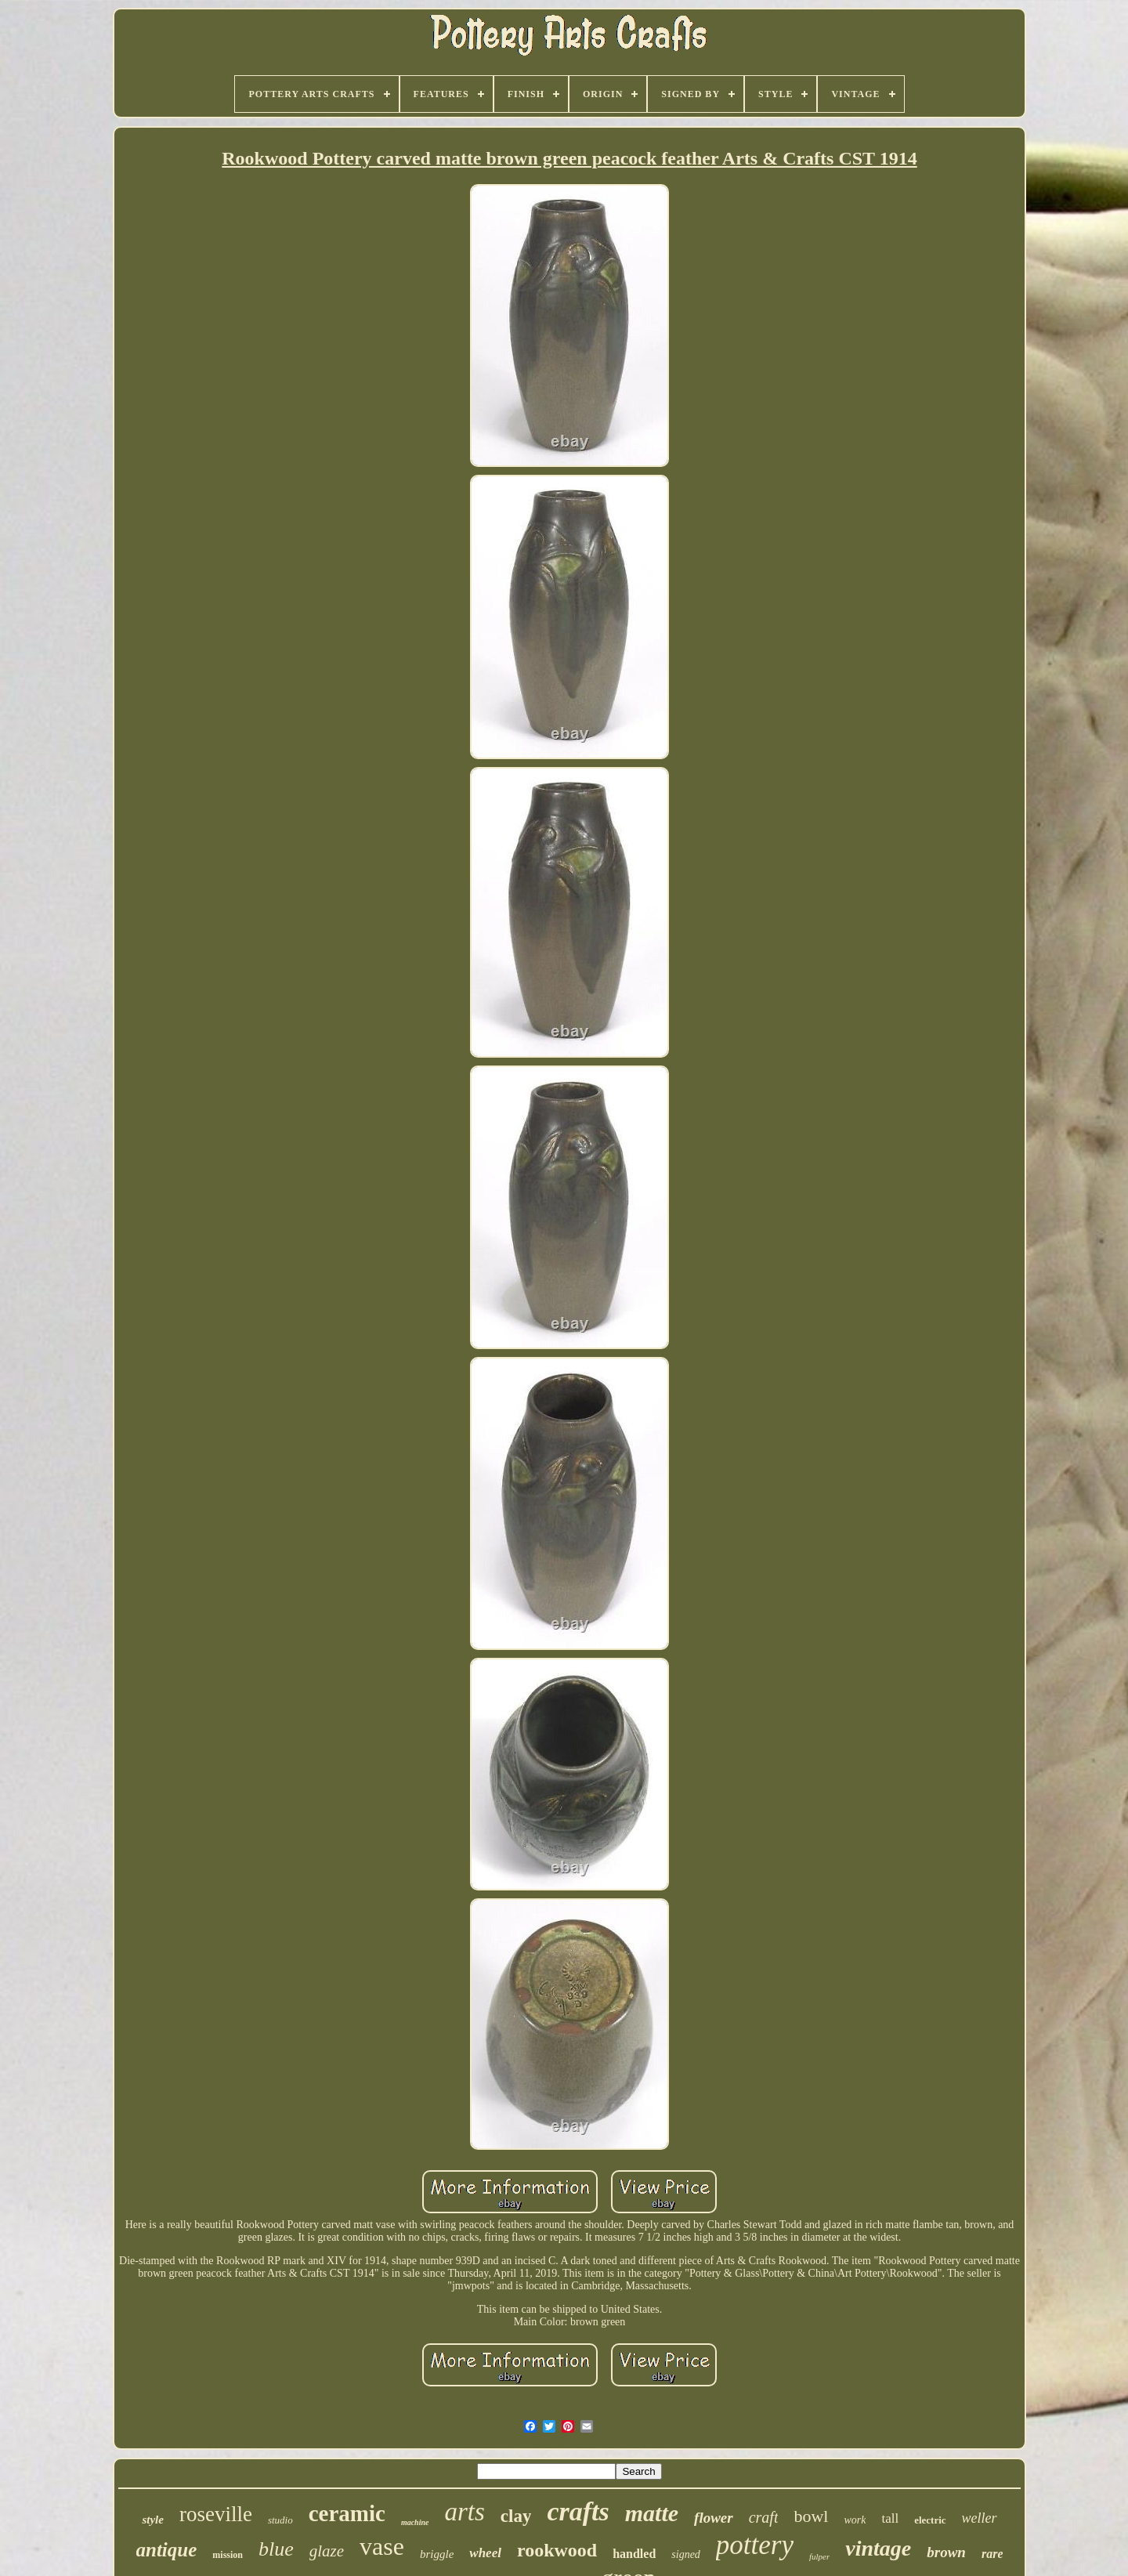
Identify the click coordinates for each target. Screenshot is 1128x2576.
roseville (215, 2514)
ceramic (347, 2513)
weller (979, 2518)
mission (227, 2554)
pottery (755, 2545)
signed (685, 2554)
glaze (326, 2551)
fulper (819, 2556)
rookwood (557, 2550)
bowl (811, 2516)
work (855, 2520)
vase (382, 2546)
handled (634, 2553)
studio (280, 2520)
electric (929, 2520)
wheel (485, 2552)
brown (946, 2552)
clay (516, 2516)
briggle (437, 2554)
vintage (878, 2548)
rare (992, 2553)
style (153, 2519)
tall (889, 2518)
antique (166, 2549)
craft (764, 2517)
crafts (578, 2511)
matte (651, 2513)
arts (464, 2512)
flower (713, 2517)
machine (415, 2522)
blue (276, 2549)
